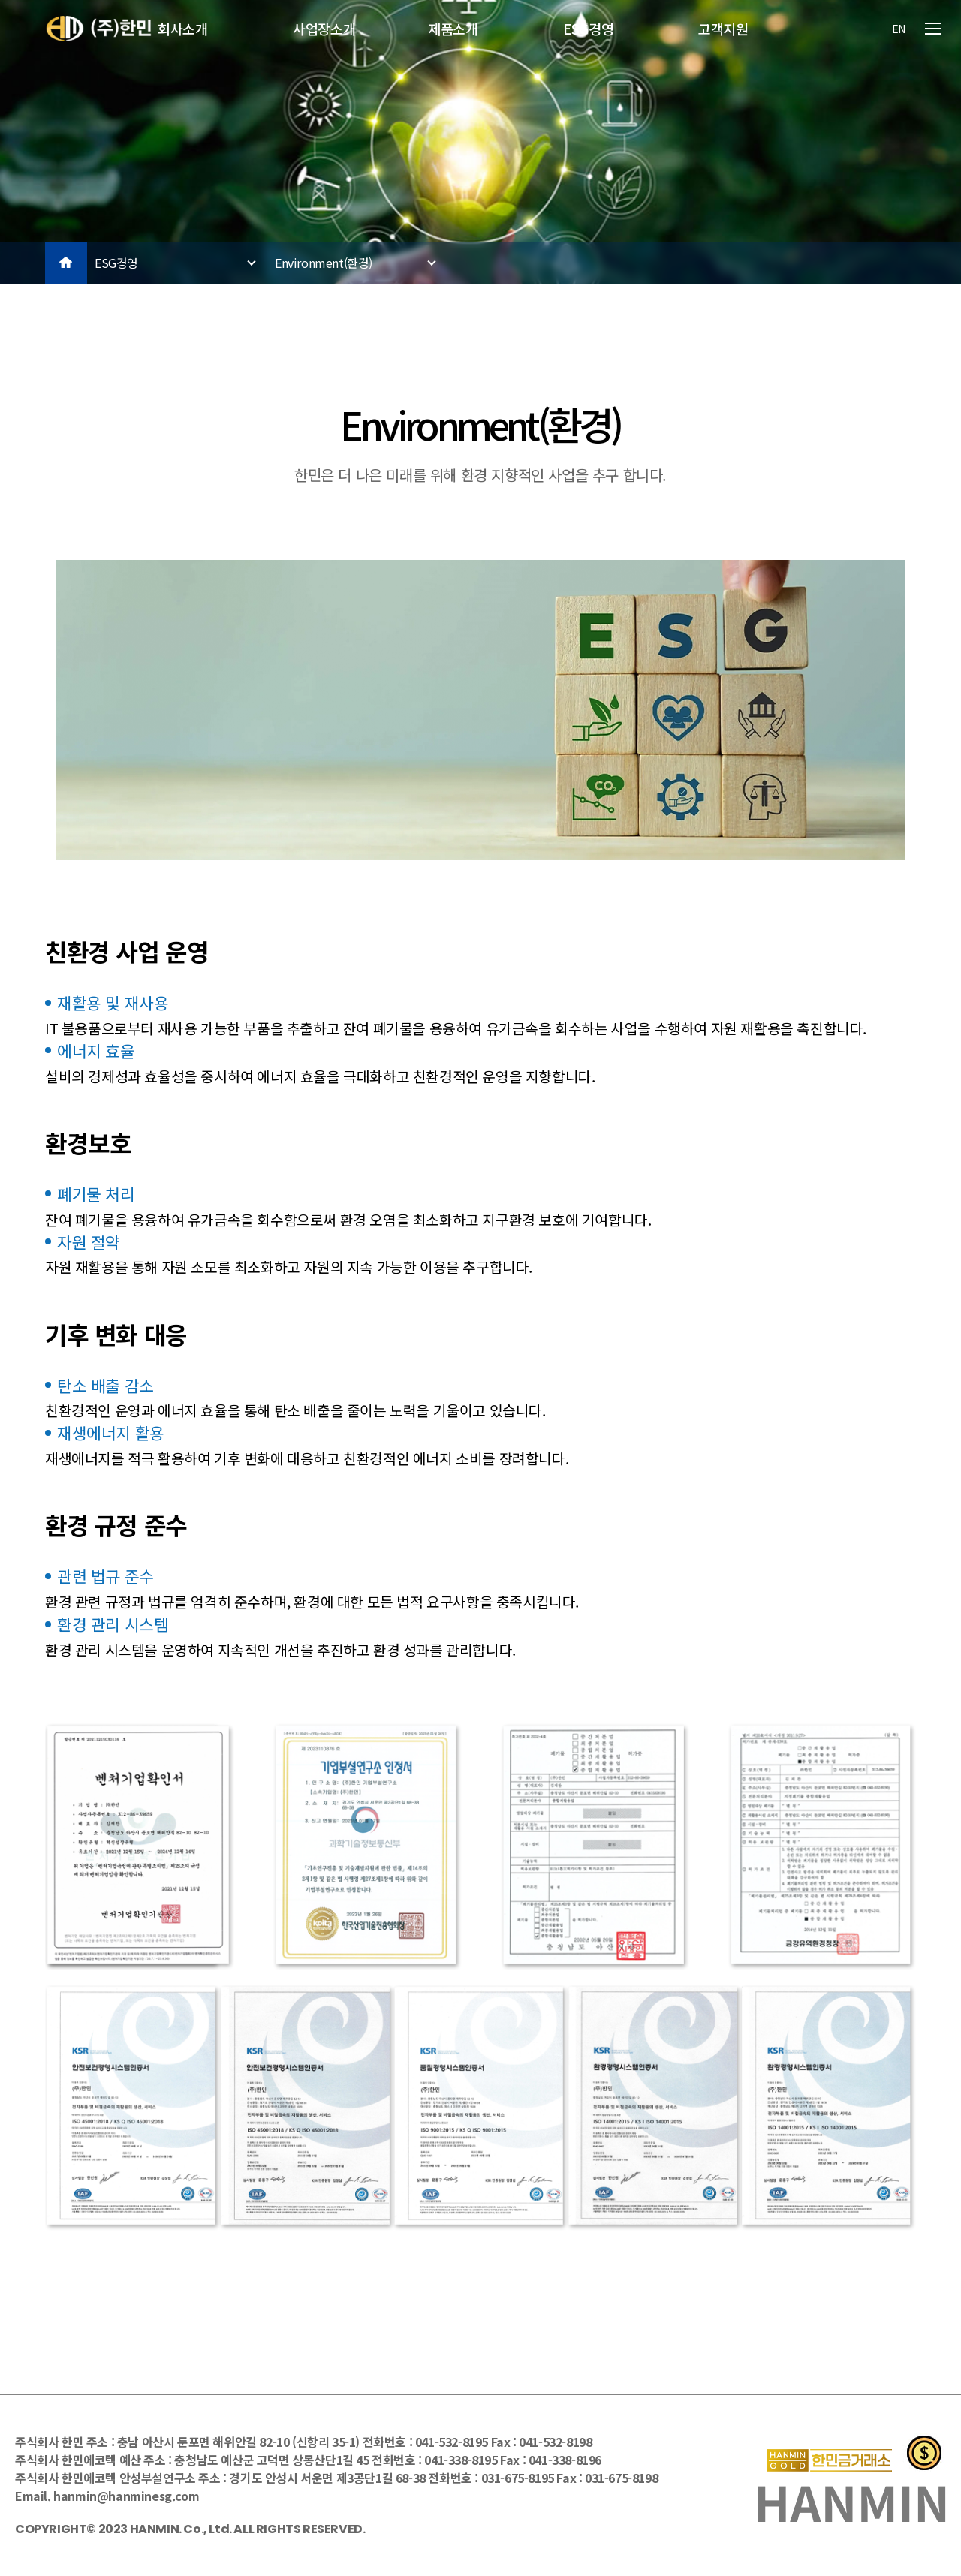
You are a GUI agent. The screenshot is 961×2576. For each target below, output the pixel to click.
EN (898, 28)
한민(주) (99, 29)
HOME (66, 263)
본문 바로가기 (0, 0)
